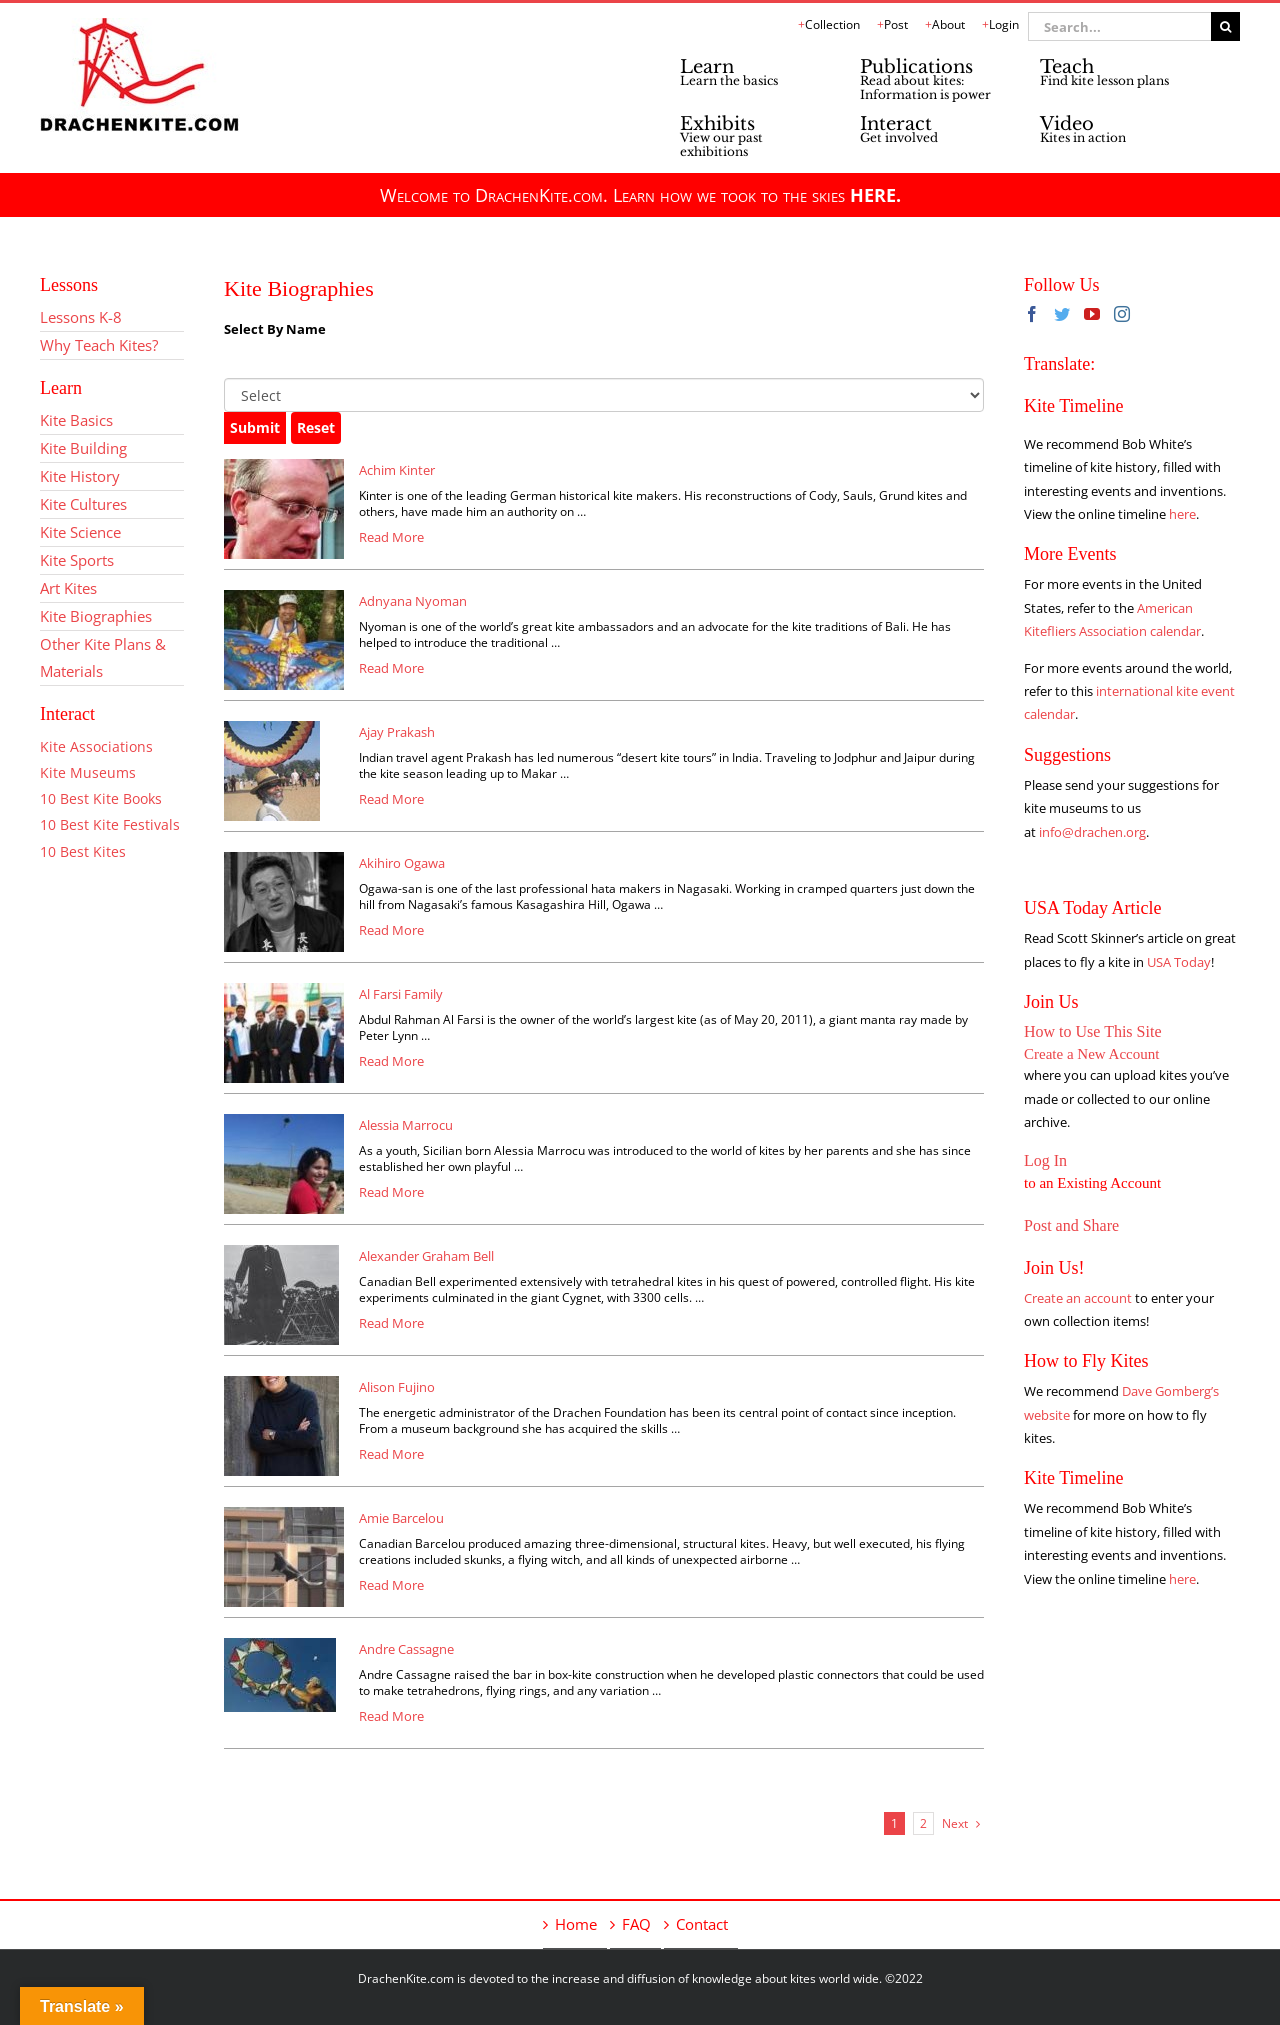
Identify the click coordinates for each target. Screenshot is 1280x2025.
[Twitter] (1062, 314)
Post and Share (1071, 1225)
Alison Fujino (397, 1387)
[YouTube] (1092, 314)
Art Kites (68, 588)
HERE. (875, 195)
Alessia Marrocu (406, 1125)
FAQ (636, 1924)
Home (576, 1924)
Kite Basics (76, 420)
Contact (702, 1924)
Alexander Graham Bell (426, 1256)
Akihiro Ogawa (402, 863)
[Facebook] (1032, 314)
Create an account (1078, 1298)
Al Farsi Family (401, 994)
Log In (1045, 1160)
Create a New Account (1091, 1054)
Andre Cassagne (406, 1649)
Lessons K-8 (81, 317)
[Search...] (1119, 26)
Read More (391, 537)
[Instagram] (1122, 314)
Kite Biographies (96, 616)
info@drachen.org (1092, 832)
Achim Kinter (397, 470)
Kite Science (80, 532)
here (1182, 514)
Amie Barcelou (401, 1518)
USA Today (1179, 962)
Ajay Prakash (397, 732)
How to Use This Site (1092, 1031)
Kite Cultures (83, 504)
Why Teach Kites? (99, 345)
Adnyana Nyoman (413, 601)
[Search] (1225, 26)
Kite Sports (77, 560)
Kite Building (83, 448)
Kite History (80, 476)
